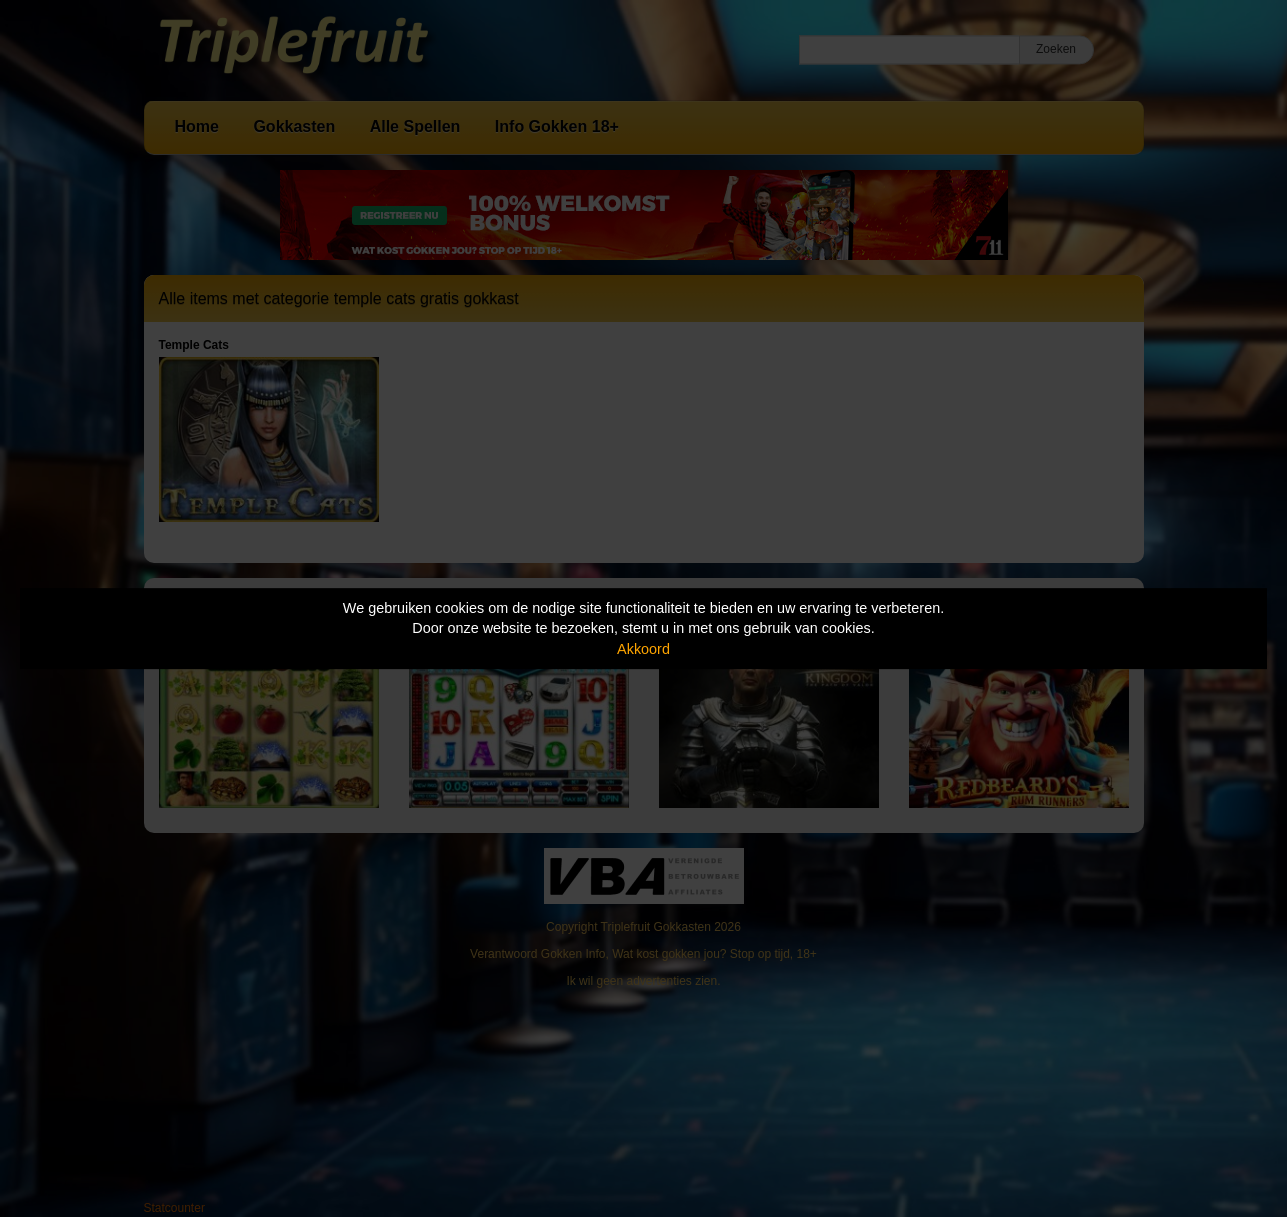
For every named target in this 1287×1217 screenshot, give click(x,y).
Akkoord (643, 649)
